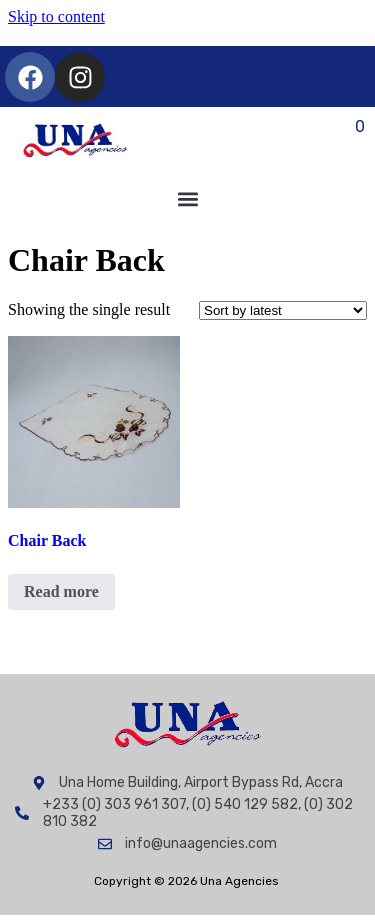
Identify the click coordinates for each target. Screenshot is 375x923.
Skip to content (56, 16)
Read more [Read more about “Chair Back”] (61, 591)
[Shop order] (283, 310)
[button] (187, 199)
